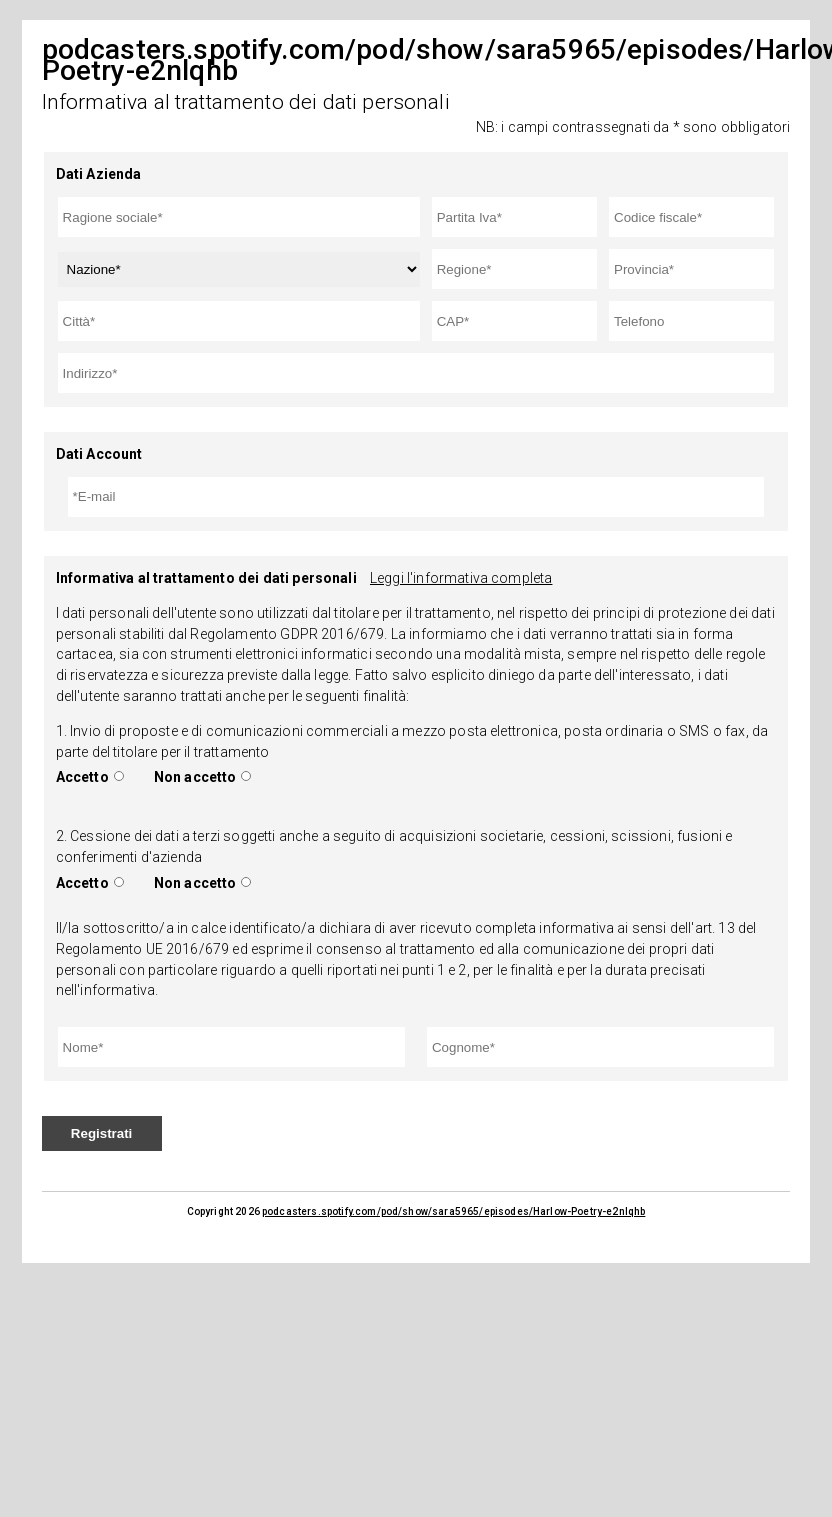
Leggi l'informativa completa (461, 578)
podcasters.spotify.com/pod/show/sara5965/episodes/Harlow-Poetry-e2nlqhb (453, 1211)
